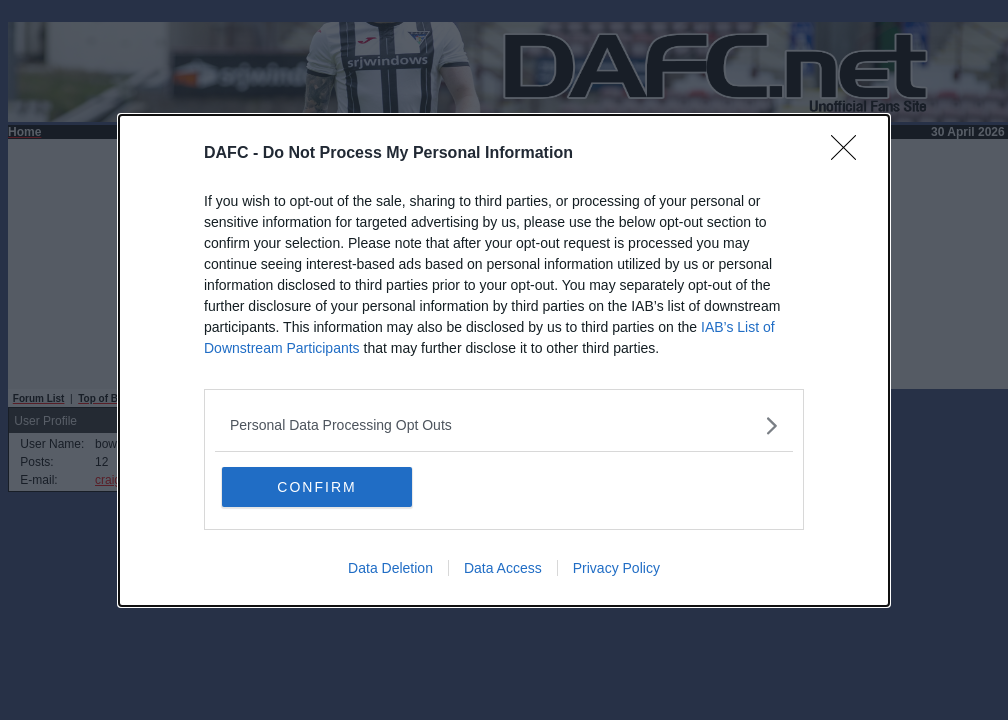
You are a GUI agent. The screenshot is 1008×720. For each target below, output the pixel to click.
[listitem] (504, 425)
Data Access (503, 568)
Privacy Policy (616, 568)
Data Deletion (390, 568)
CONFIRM (316, 487)
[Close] (850, 154)
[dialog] (504, 360)
